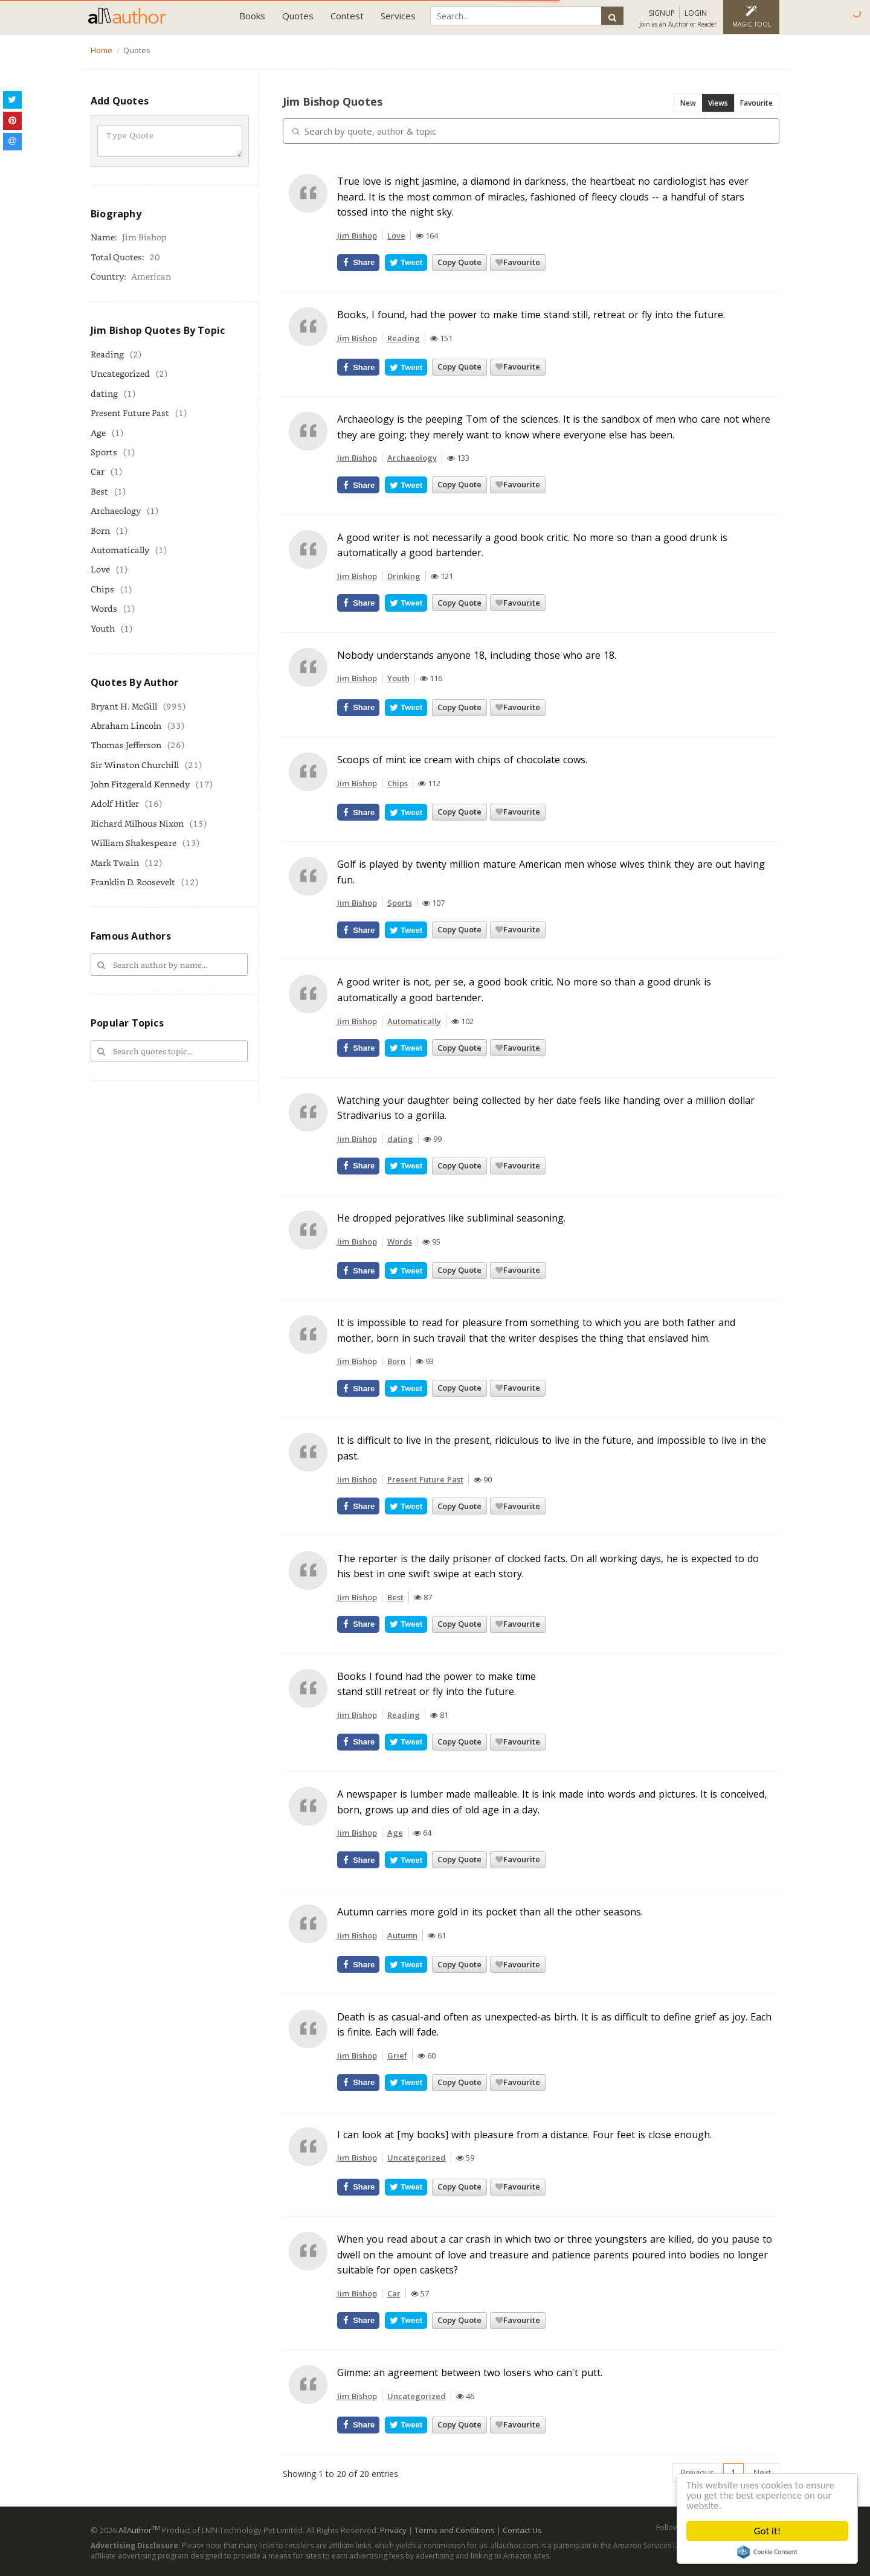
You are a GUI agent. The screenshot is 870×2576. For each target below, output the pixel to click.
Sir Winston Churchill (135, 765)
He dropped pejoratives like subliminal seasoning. (451, 1218)
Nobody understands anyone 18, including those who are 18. (476, 655)
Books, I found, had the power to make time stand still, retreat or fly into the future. (531, 314)
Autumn (402, 1935)
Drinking (403, 576)
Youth (103, 628)
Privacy (393, 2530)
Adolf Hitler (115, 803)
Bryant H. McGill (124, 706)
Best (99, 491)
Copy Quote (459, 262)
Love (100, 569)
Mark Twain (115, 862)
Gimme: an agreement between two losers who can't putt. (469, 2372)
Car (98, 471)
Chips (102, 589)
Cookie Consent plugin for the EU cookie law (767, 2551)
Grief (397, 2055)
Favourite (756, 103)
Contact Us (522, 2530)
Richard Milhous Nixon (137, 823)
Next (762, 2472)
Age (98, 432)
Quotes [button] (298, 16)
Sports (104, 452)
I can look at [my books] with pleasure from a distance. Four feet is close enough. (524, 2134)
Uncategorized (120, 373)
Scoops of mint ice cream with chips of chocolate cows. (462, 759)
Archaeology (116, 510)
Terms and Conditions (454, 2530)
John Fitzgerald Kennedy (140, 784)
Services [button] (398, 16)
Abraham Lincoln (126, 725)
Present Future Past (130, 412)
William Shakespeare (133, 842)
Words (104, 608)
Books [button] (252, 16)
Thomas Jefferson (126, 745)
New (688, 103)
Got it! (767, 2531)
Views (718, 103)
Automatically (120, 550)
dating (104, 393)
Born (100, 530)
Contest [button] (347, 16)
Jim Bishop (357, 235)
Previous (697, 2472)
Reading (107, 354)
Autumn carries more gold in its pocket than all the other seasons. (490, 1911)
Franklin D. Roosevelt (133, 882)
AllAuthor (139, 2530)
